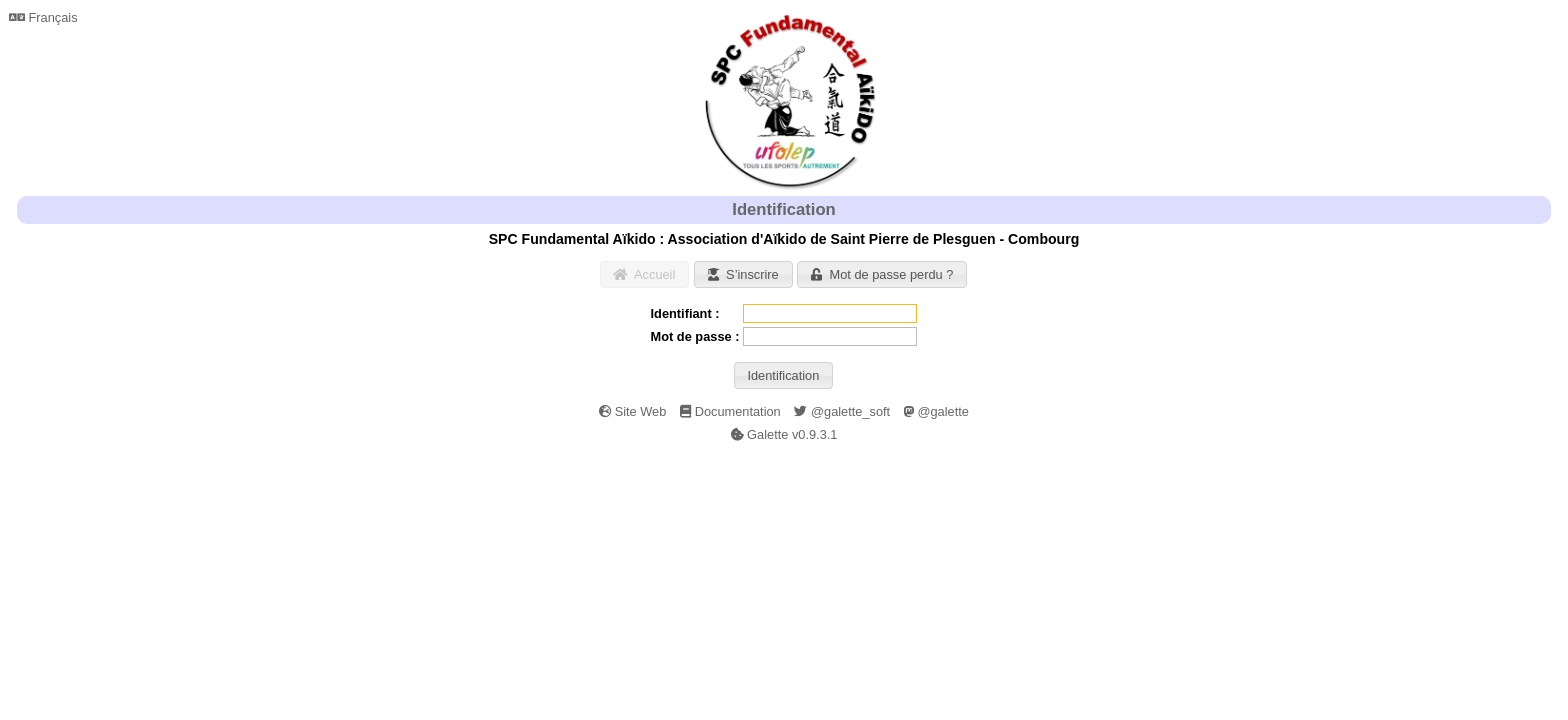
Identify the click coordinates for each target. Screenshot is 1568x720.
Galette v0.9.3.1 (784, 434)
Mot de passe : (695, 336)
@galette (936, 411)
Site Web (632, 411)
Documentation (730, 411)
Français (43, 17)
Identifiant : (685, 313)
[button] (645, 274)
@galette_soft (842, 411)
